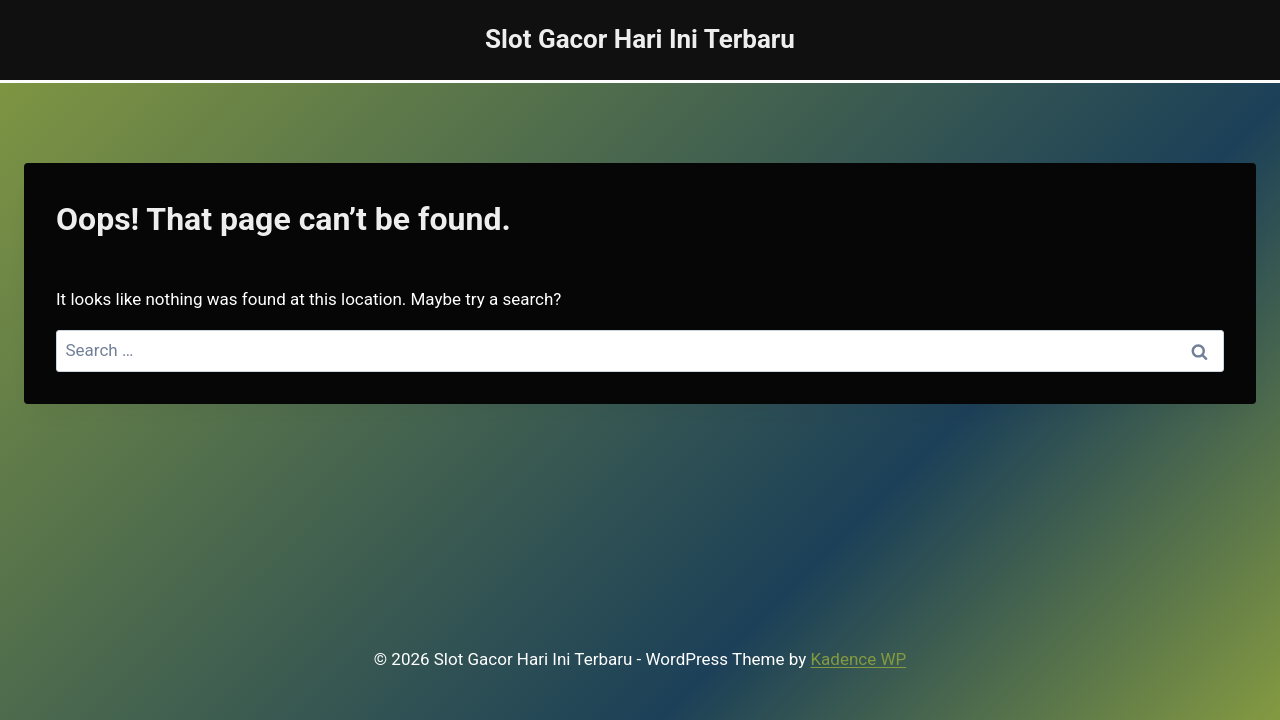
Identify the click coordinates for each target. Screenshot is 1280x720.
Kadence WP (858, 659)
